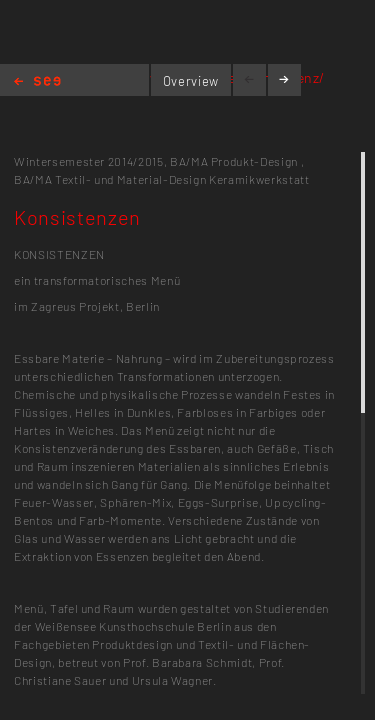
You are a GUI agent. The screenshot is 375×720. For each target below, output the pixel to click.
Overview (191, 81)
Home (37, 82)
